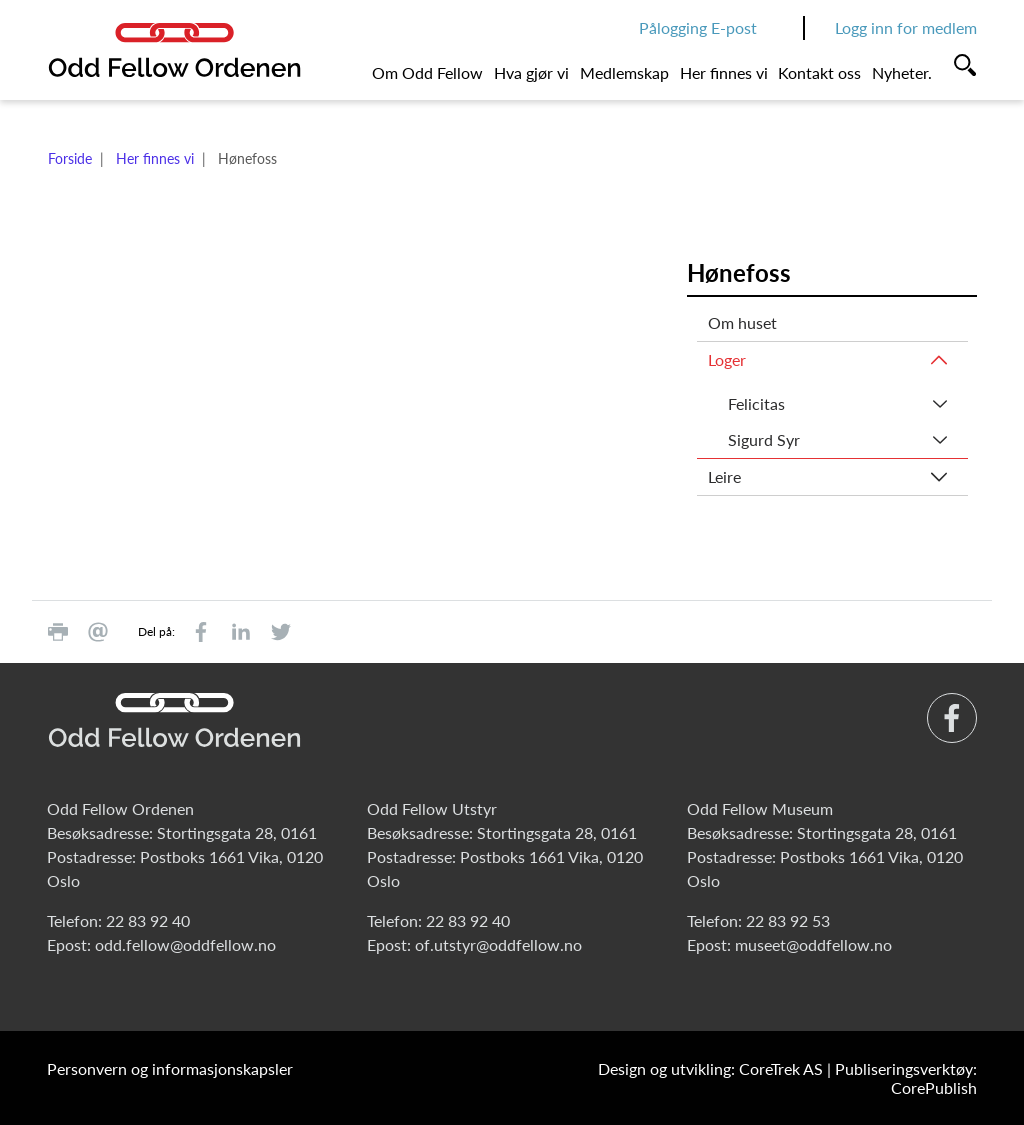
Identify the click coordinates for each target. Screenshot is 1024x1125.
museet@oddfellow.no (813, 944)
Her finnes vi (724, 72)
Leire (724, 476)
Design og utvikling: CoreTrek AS (710, 1068)
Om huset (742, 322)
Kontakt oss (819, 72)
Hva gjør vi (531, 72)
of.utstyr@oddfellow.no (498, 944)
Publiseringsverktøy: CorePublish (906, 1078)
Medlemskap (624, 72)
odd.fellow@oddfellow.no (185, 944)
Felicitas (756, 403)
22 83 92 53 (788, 920)
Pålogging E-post (698, 27)
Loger (727, 359)
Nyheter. (902, 72)
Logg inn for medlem (906, 27)
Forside (70, 158)
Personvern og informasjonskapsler (170, 1068)
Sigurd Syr (764, 439)
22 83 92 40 (148, 920)
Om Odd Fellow (427, 72)
